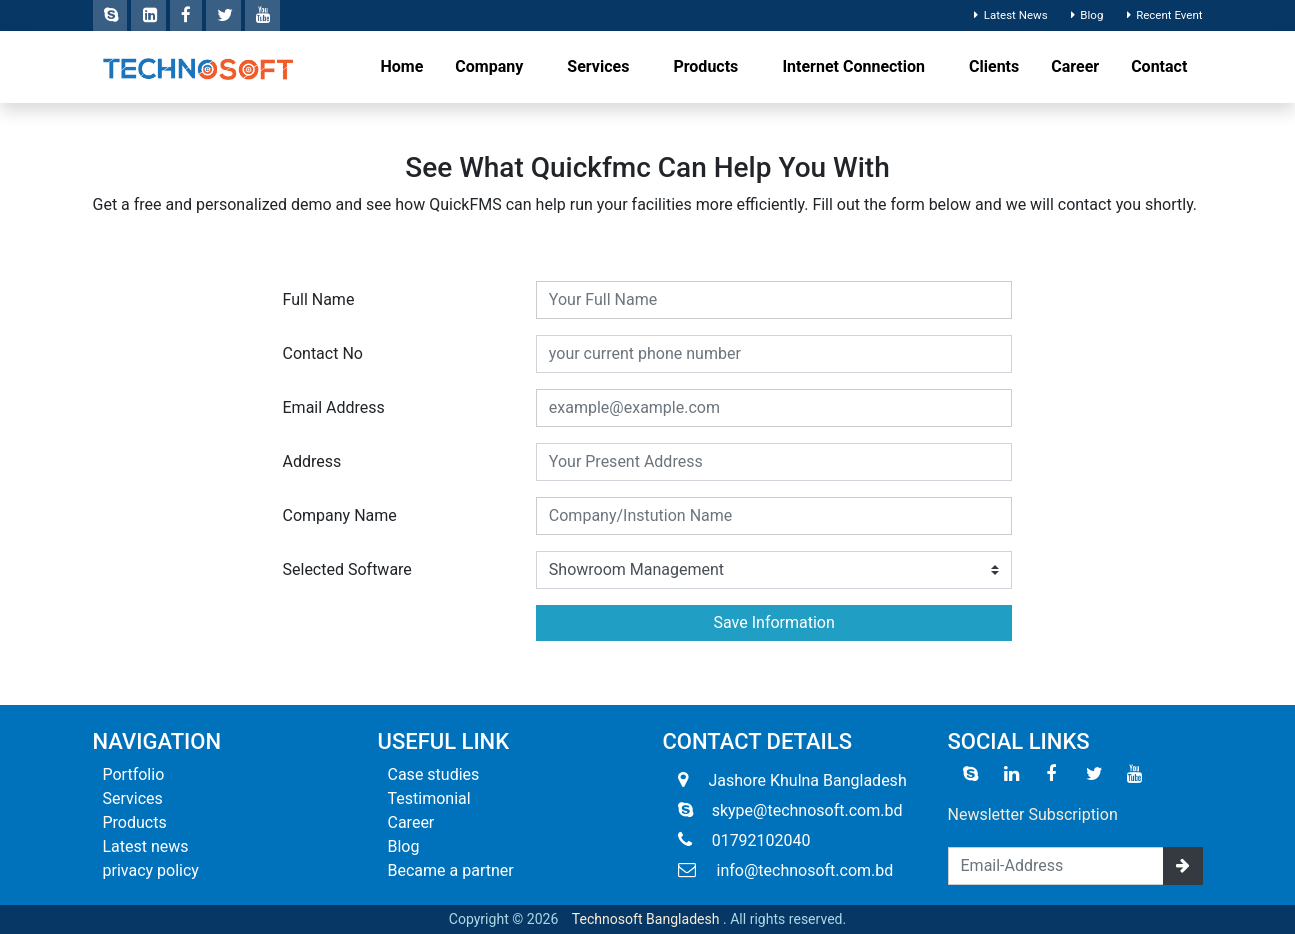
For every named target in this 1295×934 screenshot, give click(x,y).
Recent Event (1161, 15)
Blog (1085, 15)
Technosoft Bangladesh (646, 919)
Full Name (319, 299)
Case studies (434, 774)
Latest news (146, 846)
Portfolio (134, 774)
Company (491, 66)
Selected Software (347, 569)
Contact (1159, 66)
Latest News (1008, 15)
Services (600, 66)
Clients (994, 66)
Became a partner (451, 870)
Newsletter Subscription (1033, 814)
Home (402, 66)
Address (312, 461)
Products (707, 66)
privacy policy (151, 870)
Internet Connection (855, 66)
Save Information (774, 622)
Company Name (340, 515)
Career (1075, 66)
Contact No (323, 353)
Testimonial (429, 798)
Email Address (334, 407)
